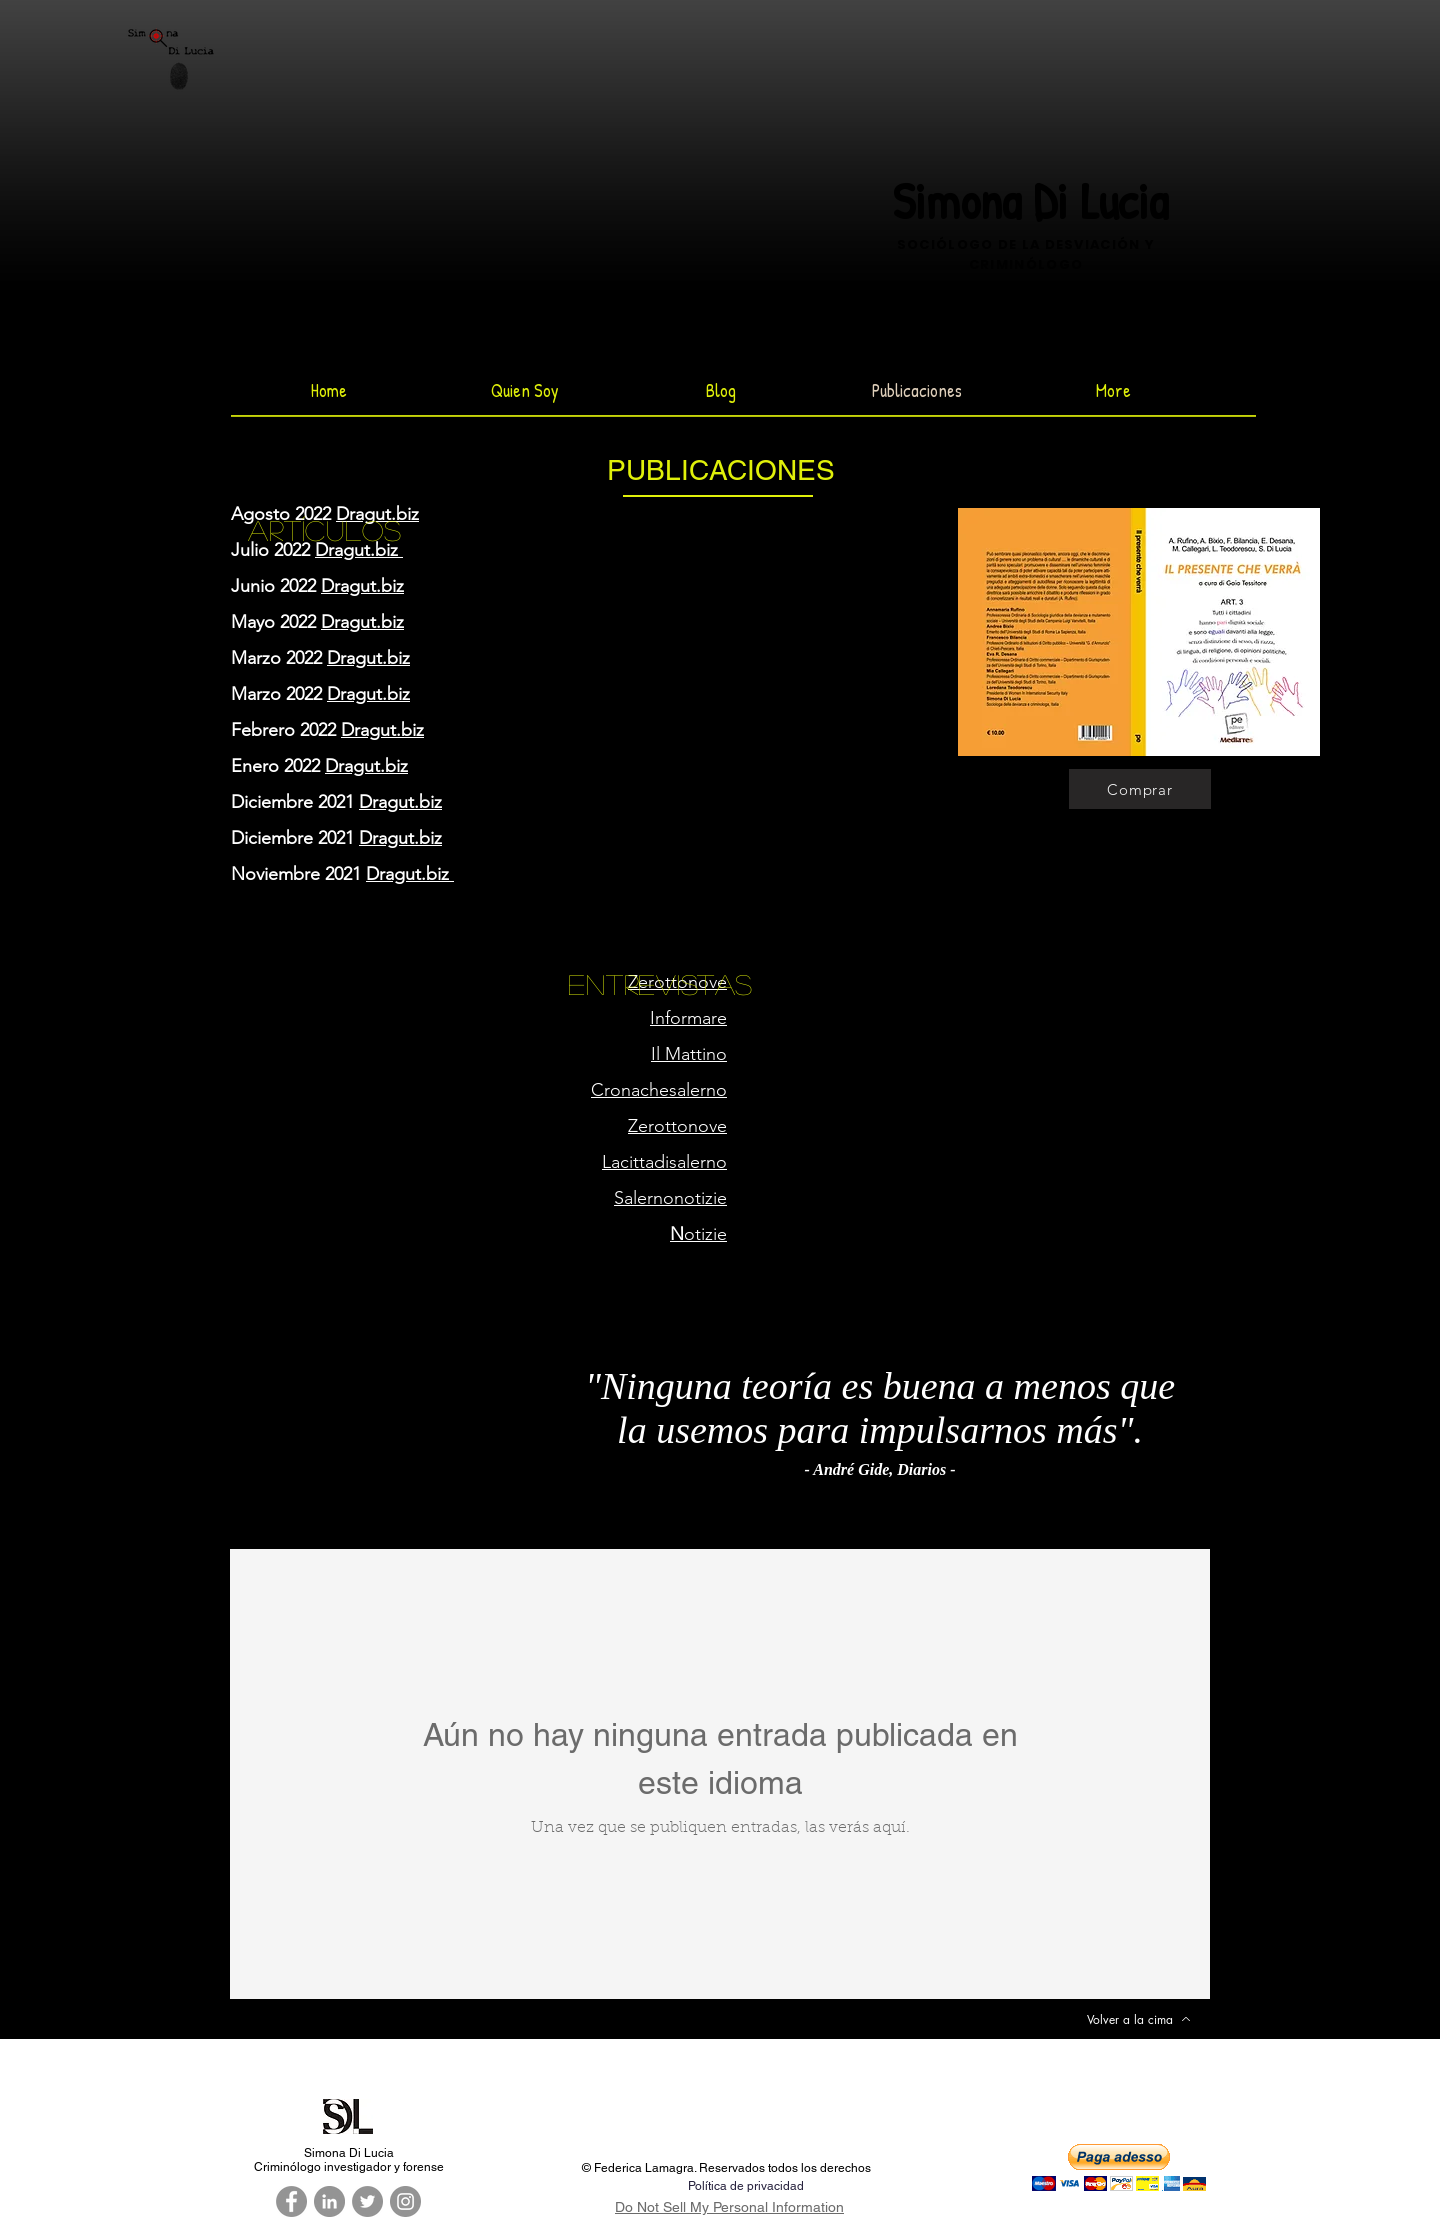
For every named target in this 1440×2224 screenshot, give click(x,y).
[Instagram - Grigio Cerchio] (405, 2201)
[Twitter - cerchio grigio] (367, 2201)
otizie (698, 1234)
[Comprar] (1140, 789)
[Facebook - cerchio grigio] (291, 2201)
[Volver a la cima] (1139, 2019)
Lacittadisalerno (664, 1162)
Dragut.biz (377, 514)
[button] (1119, 2167)
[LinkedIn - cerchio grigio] (329, 2201)
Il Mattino (689, 1054)
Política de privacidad (746, 2186)
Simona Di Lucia (1030, 201)
